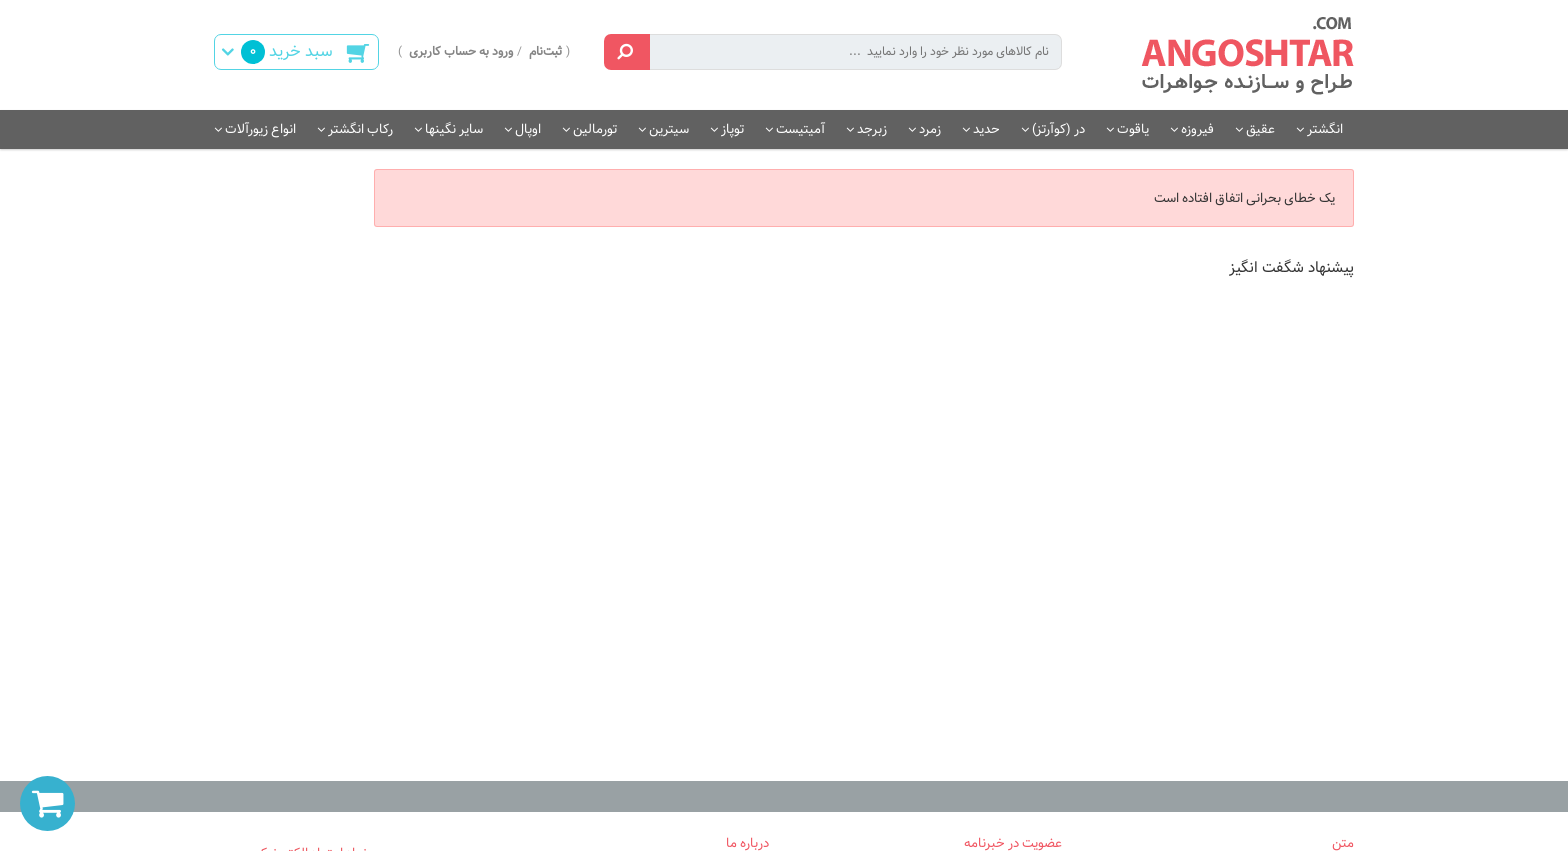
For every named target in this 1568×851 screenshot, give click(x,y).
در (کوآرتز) (1058, 129)
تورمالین (595, 129)
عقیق (1260, 129)
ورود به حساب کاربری (461, 51)
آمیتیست (800, 129)
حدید (986, 129)
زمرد (930, 129)
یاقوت (1133, 129)
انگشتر (1325, 129)
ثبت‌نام (545, 51)
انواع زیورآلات (260, 129)
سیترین (669, 129)
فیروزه (1197, 129)
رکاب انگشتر (360, 129)
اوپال (528, 129)
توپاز (732, 129)
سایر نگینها (454, 129)
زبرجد (872, 129)
